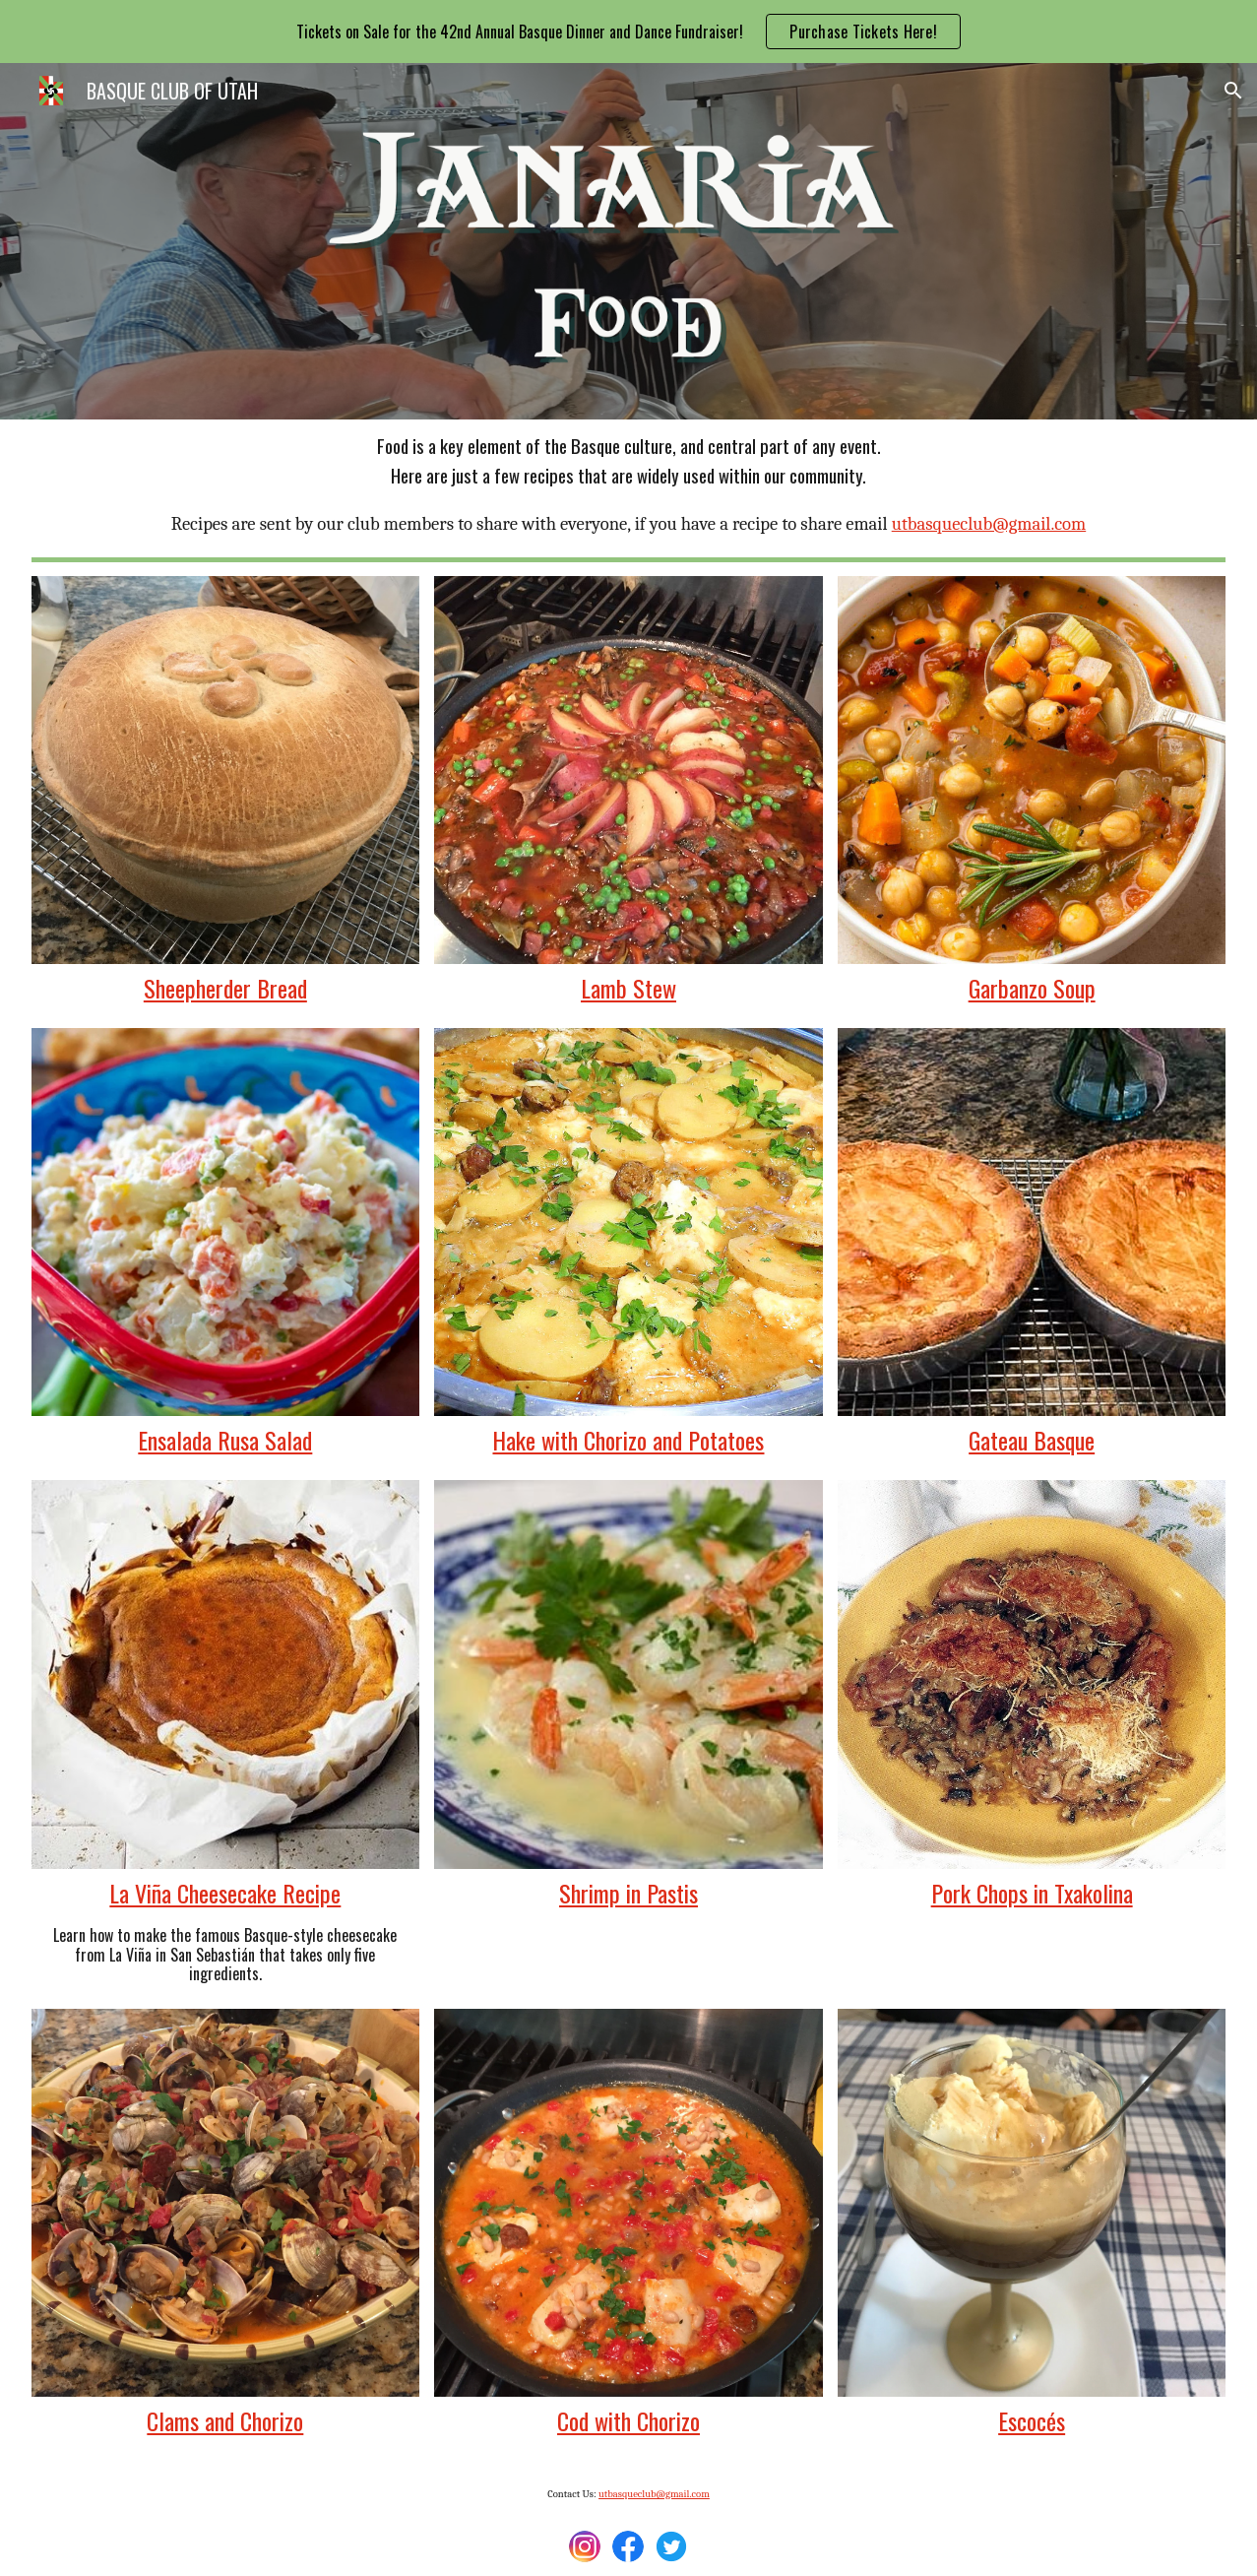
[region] (628, 31)
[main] (628, 485)
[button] (1233, 90)
